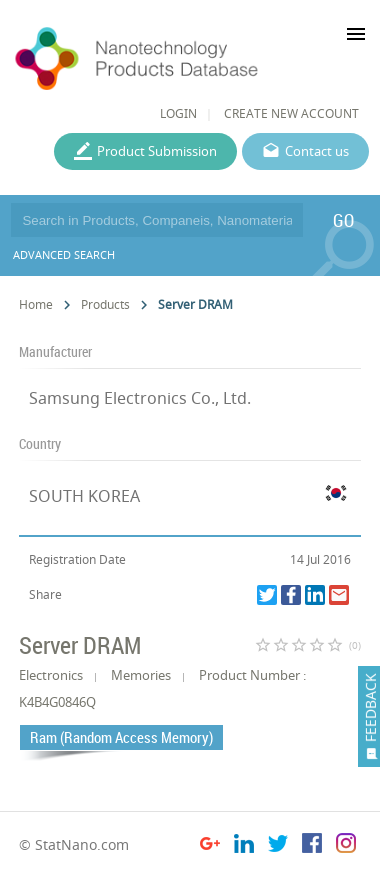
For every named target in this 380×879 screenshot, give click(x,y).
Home (36, 304)
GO (343, 220)
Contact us (317, 151)
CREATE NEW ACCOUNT (291, 113)
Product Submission (157, 151)
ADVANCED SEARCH (64, 254)
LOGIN (178, 113)
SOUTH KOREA (84, 496)
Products (105, 304)
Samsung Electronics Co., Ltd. (140, 398)
